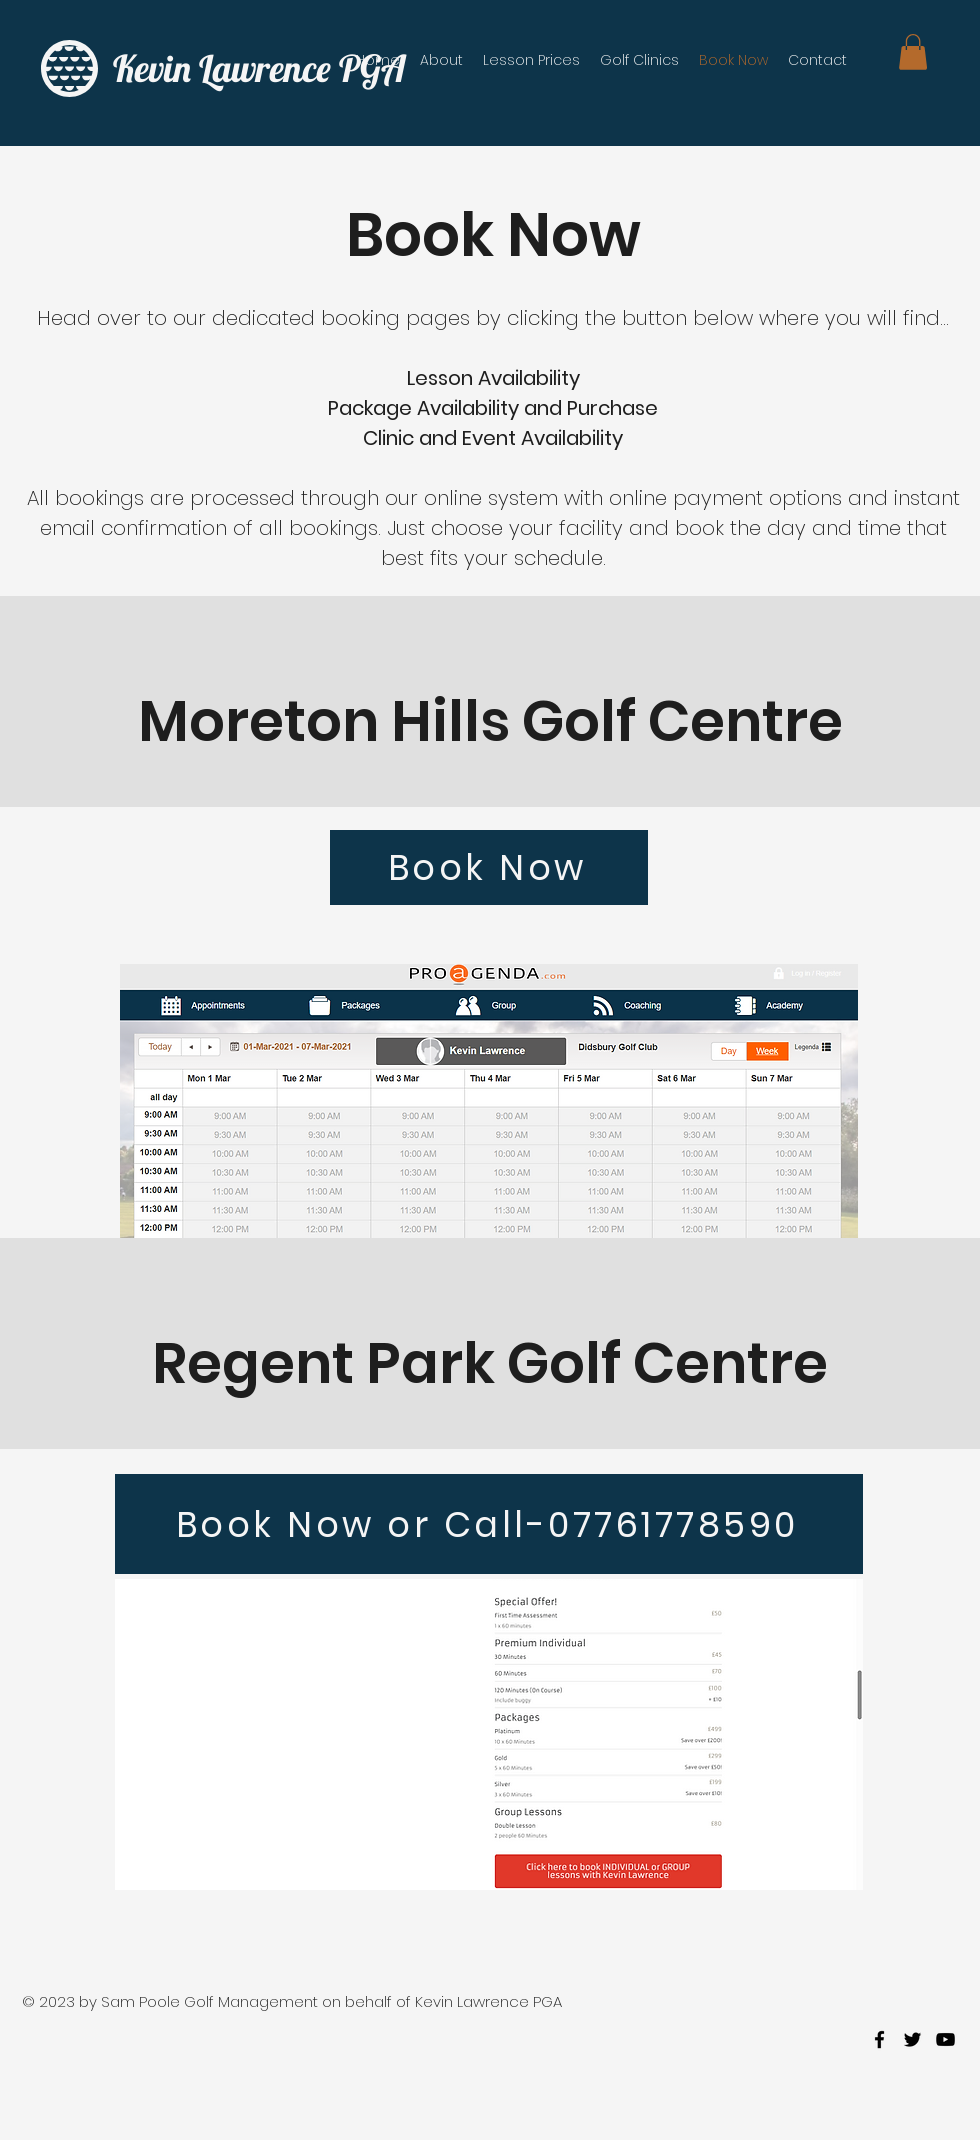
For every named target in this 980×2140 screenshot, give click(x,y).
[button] (913, 52)
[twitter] (912, 2039)
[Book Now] (489, 867)
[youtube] (945, 2039)
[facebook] (879, 2039)
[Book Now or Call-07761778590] (489, 1524)
